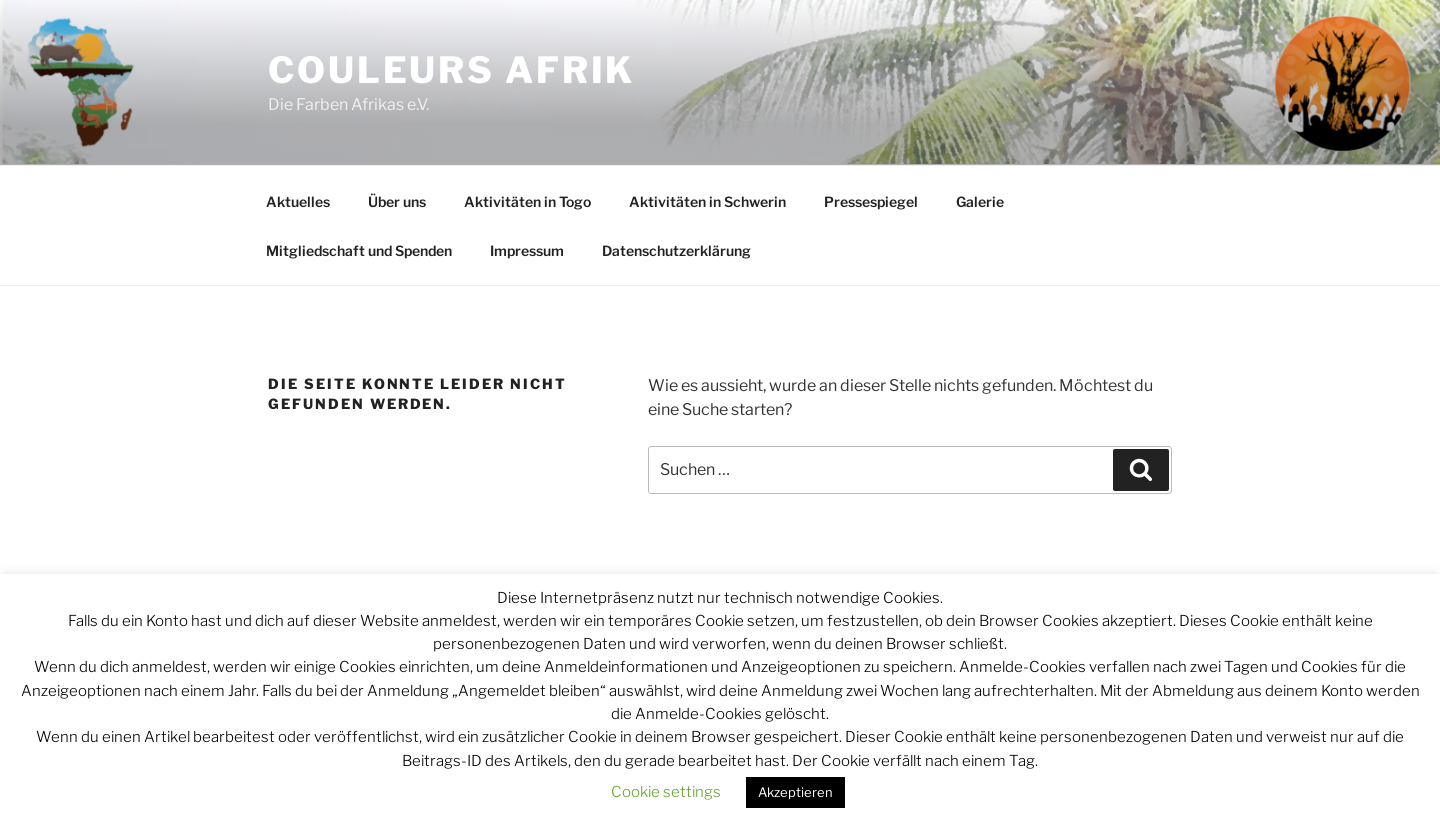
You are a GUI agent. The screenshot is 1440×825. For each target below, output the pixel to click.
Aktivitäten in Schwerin (707, 201)
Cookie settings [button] (666, 792)
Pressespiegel (871, 201)
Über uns (397, 201)
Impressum (527, 250)
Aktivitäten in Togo (527, 201)
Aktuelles (298, 201)
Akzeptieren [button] (795, 792)
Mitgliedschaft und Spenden (359, 250)
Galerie (980, 201)
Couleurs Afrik (451, 70)
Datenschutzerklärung (676, 250)
